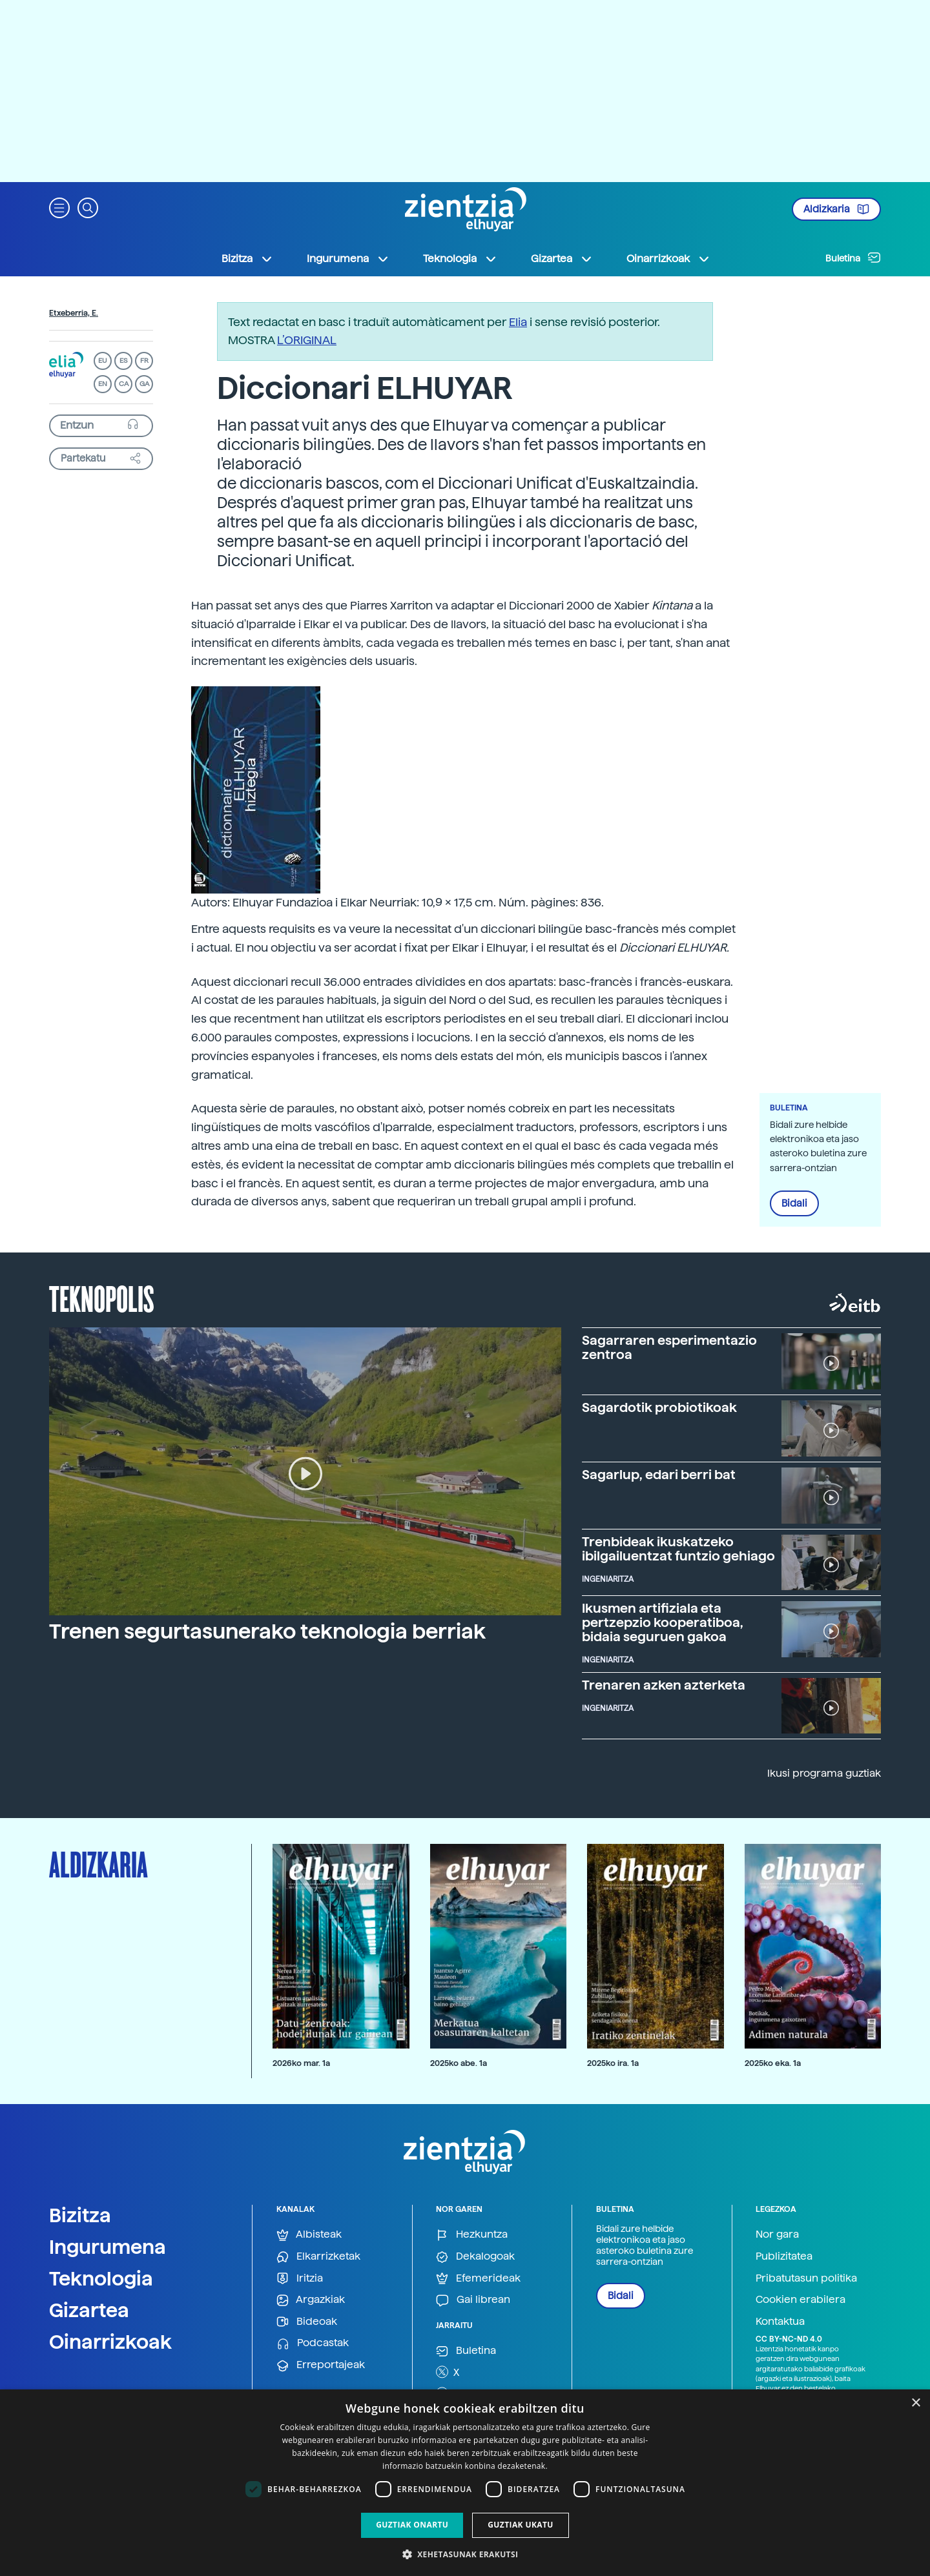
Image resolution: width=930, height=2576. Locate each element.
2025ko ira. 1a (613, 2063)
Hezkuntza (472, 2235)
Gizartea (89, 2310)
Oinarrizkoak (110, 2341)
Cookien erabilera (800, 2299)
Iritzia (299, 2278)
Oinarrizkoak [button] (668, 258)
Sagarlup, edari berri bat (659, 1474)
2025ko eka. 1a (773, 2063)
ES (123, 360)
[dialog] (465, 2482)
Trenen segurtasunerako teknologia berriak (267, 1631)
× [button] (915, 2403)
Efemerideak (478, 2278)
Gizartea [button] (562, 258)
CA (124, 384)
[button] (59, 207)
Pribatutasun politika (806, 2278)
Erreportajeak (320, 2365)
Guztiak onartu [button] (412, 2524)
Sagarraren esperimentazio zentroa (669, 1347)
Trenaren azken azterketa (663, 1685)
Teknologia (101, 2278)
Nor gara (777, 2234)
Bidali (794, 1203)
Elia (518, 322)
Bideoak (306, 2322)
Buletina (853, 257)
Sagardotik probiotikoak (659, 1407)
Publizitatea (784, 2256)
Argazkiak (310, 2300)
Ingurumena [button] (348, 258)
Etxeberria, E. (73, 313)
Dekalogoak (475, 2257)
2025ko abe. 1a (458, 2063)
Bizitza (80, 2215)
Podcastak (312, 2343)
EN (102, 384)
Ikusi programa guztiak (824, 1773)
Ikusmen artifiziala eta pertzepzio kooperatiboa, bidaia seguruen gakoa (662, 1622)
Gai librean (473, 2300)
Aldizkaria (836, 209)
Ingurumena (107, 2246)
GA (144, 384)
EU (102, 360)
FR (144, 360)
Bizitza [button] (247, 258)
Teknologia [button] (460, 258)
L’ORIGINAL (306, 340)
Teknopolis (101, 1297)
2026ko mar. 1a (301, 2063)
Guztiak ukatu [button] (520, 2524)
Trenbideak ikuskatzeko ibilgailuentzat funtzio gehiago (678, 1549)
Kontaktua (780, 2321)
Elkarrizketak (318, 2257)
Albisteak (309, 2235)
